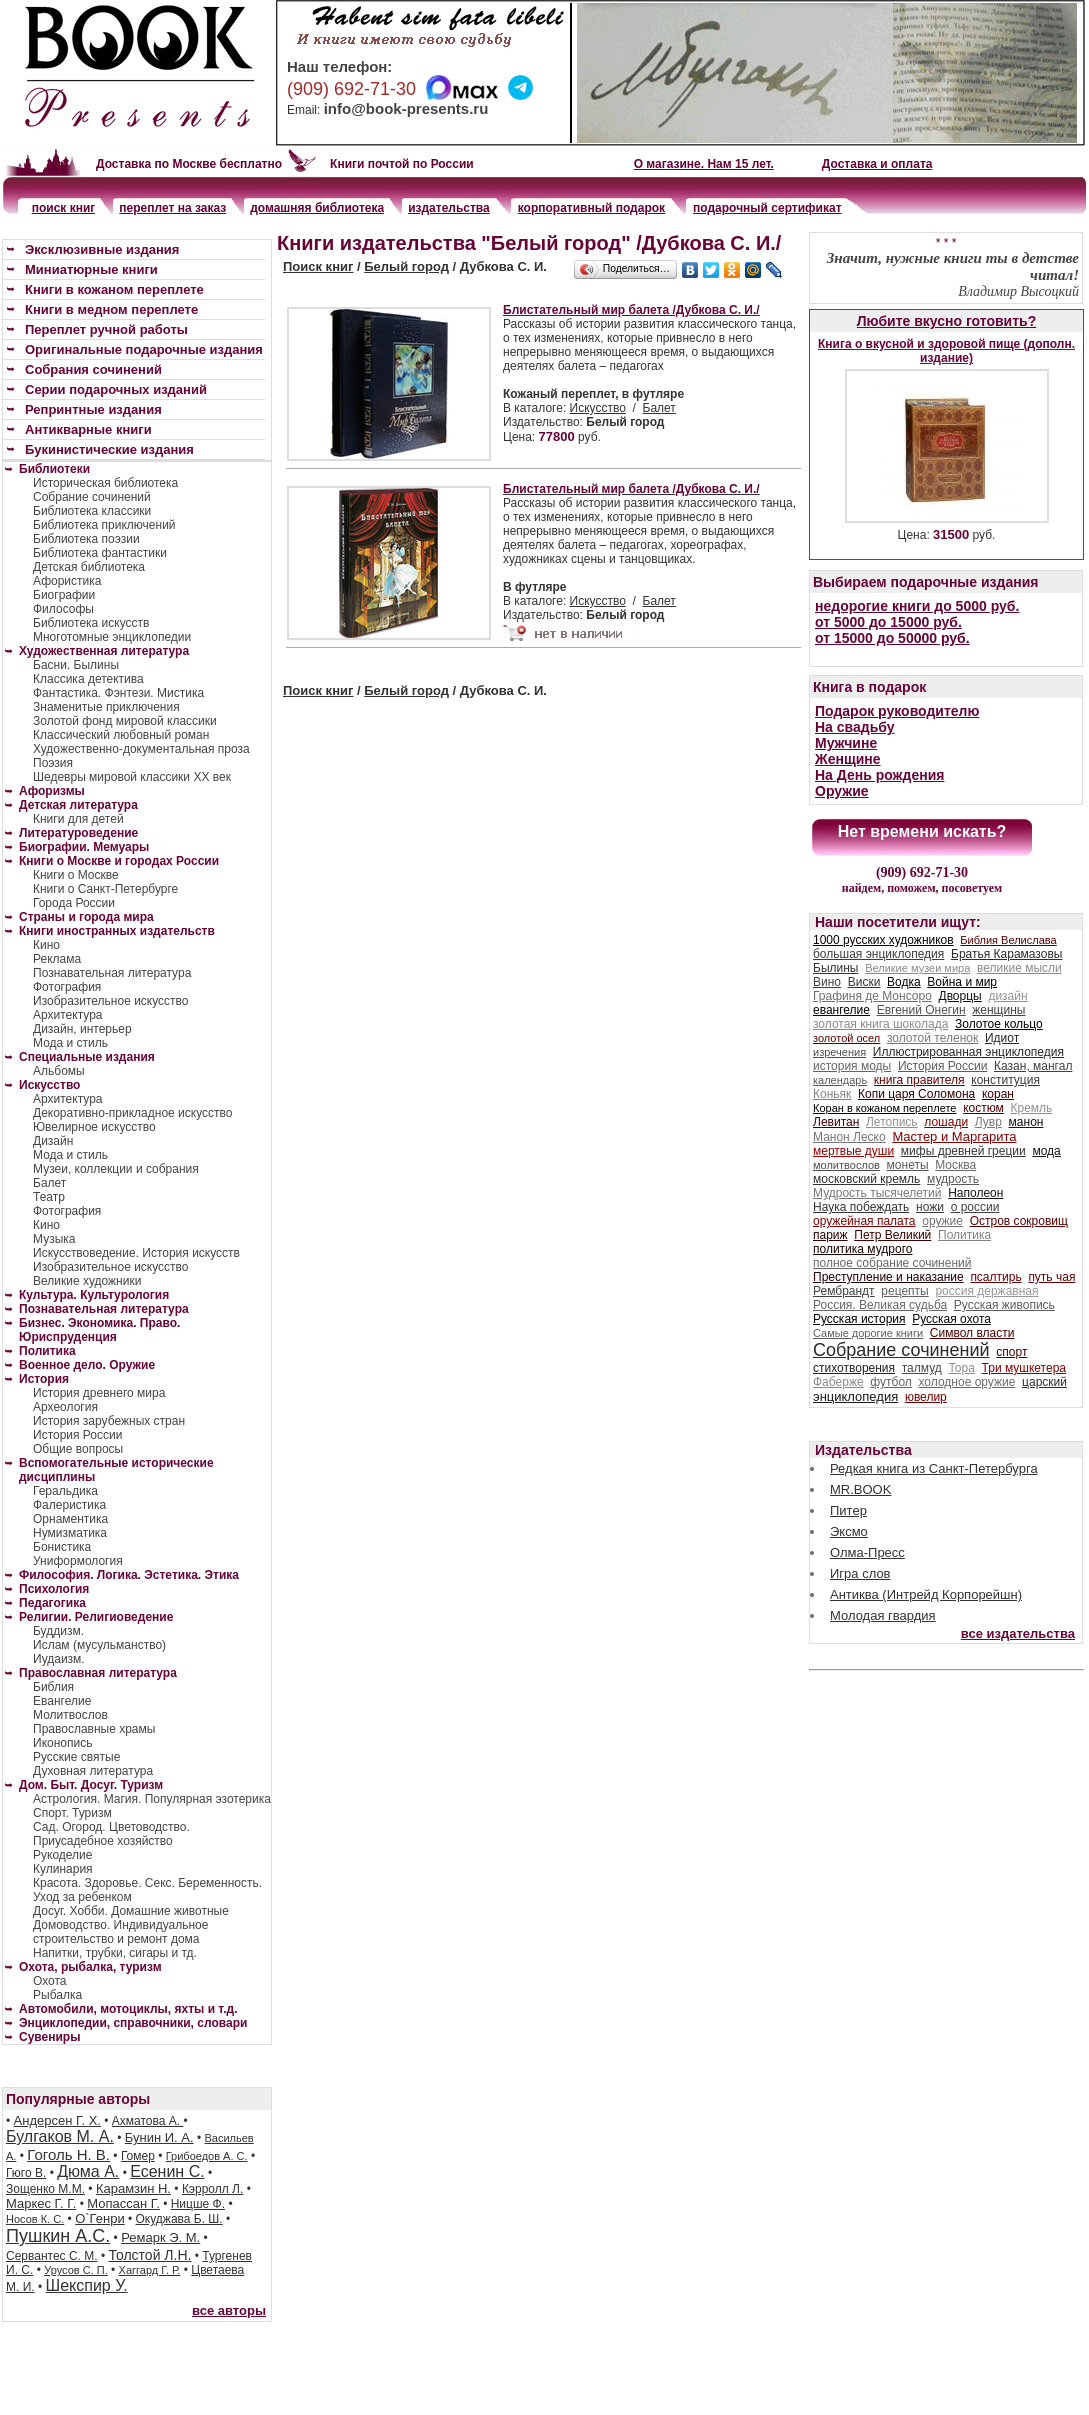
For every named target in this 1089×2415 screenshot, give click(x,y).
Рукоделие (62, 1855)
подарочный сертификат (767, 208)
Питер (848, 1510)
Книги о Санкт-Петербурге (105, 889)
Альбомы (59, 1071)
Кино (46, 945)
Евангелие (62, 1701)
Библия (53, 1687)
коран (998, 1094)
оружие (942, 1221)
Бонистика (62, 1547)
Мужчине (846, 743)
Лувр (988, 1122)
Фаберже (838, 1382)
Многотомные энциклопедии (112, 637)
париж (830, 1235)
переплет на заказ (172, 208)
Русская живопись (1004, 1305)
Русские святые (76, 1757)
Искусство (598, 408)
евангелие (841, 1010)
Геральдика (65, 1491)
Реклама (57, 959)
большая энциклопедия (878, 954)
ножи (930, 1207)
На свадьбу (855, 727)
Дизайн (53, 1141)
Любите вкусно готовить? (946, 321)
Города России (74, 903)
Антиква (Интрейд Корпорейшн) (926, 1594)
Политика (964, 1235)
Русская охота (951, 1319)
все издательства (1018, 1633)
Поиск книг (318, 266)
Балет (659, 408)
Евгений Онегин (921, 1010)
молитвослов (846, 1165)
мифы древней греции (963, 1151)
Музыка (54, 1239)
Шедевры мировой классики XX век (132, 777)
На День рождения (879, 775)
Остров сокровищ (1019, 1221)
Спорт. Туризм (72, 1813)
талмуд (922, 1368)
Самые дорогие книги (868, 1333)
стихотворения (854, 1368)
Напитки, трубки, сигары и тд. (115, 1953)
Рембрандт (844, 1291)
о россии (975, 1207)
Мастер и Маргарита (954, 1136)
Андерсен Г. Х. (57, 2120)
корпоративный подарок (591, 208)
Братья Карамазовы (1006, 954)
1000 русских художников (883, 940)
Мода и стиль (70, 1043)
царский (1044, 1382)
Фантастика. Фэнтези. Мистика (118, 693)
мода (1046, 1151)
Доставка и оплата (877, 164)
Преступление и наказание (888, 1277)
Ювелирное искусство (94, 1127)
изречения (839, 1052)
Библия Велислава (1008, 940)
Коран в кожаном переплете (884, 1108)
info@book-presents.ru (406, 108)
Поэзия (53, 763)
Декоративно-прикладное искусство (132, 1113)
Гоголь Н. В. (68, 2154)
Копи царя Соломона (916, 1094)
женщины (998, 1010)
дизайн (1007, 996)
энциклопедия (855, 1396)
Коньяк (832, 1094)
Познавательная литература (112, 973)
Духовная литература (93, 1771)
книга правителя (919, 1080)
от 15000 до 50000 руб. (892, 638)
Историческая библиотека (105, 483)
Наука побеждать (861, 1207)
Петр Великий (892, 1235)
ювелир (926, 1397)
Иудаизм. (59, 1659)
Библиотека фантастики (100, 553)
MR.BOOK (860, 1489)
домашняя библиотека (317, 208)
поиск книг (64, 208)
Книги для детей (78, 819)
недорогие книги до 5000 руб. (917, 606)
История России (77, 1435)
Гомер (138, 2156)
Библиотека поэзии (86, 539)
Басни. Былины (76, 665)
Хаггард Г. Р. (150, 2270)
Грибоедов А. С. (207, 2156)
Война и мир (962, 982)
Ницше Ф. (198, 2204)
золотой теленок (932, 1038)
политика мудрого (862, 1249)
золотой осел (846, 1038)
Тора (961, 1368)
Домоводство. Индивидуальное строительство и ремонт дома (120, 1932)
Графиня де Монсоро (872, 996)
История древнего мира (99, 1393)
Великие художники (87, 1281)
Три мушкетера (1024, 1368)
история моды (852, 1066)
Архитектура (68, 1015)
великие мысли (1019, 968)
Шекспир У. (87, 2285)
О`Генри (100, 2218)
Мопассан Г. (123, 2203)
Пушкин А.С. (58, 2236)
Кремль (1032, 1108)
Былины (835, 968)
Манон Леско (849, 1137)
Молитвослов (70, 1715)
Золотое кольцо (999, 1024)
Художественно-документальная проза (141, 749)
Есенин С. (167, 2171)
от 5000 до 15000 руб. (888, 622)
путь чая (1051, 1277)
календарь (840, 1080)
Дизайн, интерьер (82, 1029)
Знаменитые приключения (106, 707)
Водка (904, 982)
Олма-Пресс (867, 1552)
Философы (63, 609)
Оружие (842, 791)
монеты (908, 1165)
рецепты (904, 1291)
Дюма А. (88, 2171)
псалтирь (995, 1277)
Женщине (848, 759)
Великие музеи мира (917, 968)
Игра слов (860, 1573)
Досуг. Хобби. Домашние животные (131, 1911)
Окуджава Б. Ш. (179, 2219)
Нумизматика (70, 1533)
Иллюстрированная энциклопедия (968, 1052)
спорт (1011, 1352)
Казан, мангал (1033, 1066)
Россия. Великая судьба (880, 1305)
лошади (946, 1122)
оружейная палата (864, 1221)
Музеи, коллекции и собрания (116, 1169)
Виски (864, 982)
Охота (50, 1981)
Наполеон (975, 1193)
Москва (955, 1165)
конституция (1005, 1080)
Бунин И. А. (159, 2137)
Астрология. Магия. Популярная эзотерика (152, 1799)
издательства (449, 208)
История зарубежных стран (109, 1421)
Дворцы (960, 996)
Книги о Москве (76, 875)
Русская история (859, 1319)
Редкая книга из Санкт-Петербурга (934, 1468)
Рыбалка (57, 1995)
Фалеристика (69, 1505)
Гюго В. (26, 2173)
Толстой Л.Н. (149, 2255)
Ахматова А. (148, 2121)
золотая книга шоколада (880, 1024)
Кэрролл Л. (212, 2189)
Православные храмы (94, 1729)
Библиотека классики (92, 511)
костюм (983, 1108)
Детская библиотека (89, 567)
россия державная (986, 1291)
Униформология (78, 1561)
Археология (65, 1407)
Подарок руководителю (897, 711)
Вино (827, 982)
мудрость (953, 1179)
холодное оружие (967, 1382)
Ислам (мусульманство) (99, 1645)
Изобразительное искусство (111, 1001)
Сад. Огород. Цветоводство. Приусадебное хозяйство (111, 1834)
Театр (49, 1197)
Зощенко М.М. (45, 2189)
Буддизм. (58, 1631)
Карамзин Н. (133, 2188)
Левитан (836, 1122)
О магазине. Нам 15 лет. (704, 164)
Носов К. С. (35, 2219)
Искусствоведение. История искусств (136, 1253)
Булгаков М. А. (60, 2136)
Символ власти (972, 1333)
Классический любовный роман (121, 735)
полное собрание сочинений (892, 1263)
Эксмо (849, 1531)
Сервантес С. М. (52, 2256)
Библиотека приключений (104, 525)
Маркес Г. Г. (41, 2203)
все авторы (229, 2310)
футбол (891, 1382)
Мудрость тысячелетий (877, 1193)
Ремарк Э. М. (160, 2237)
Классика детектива (88, 679)
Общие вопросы (78, 1449)
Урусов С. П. (76, 2270)
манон (1026, 1122)
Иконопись (62, 1743)
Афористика (67, 581)
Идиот (1002, 1038)
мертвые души (853, 1151)
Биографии (64, 595)
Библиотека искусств (91, 623)
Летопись (892, 1122)
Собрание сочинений (92, 497)
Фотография (67, 987)
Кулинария (63, 1869)
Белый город (406, 266)
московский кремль (866, 1179)
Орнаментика (70, 1519)
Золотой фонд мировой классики (125, 721)
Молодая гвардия (883, 1615)
